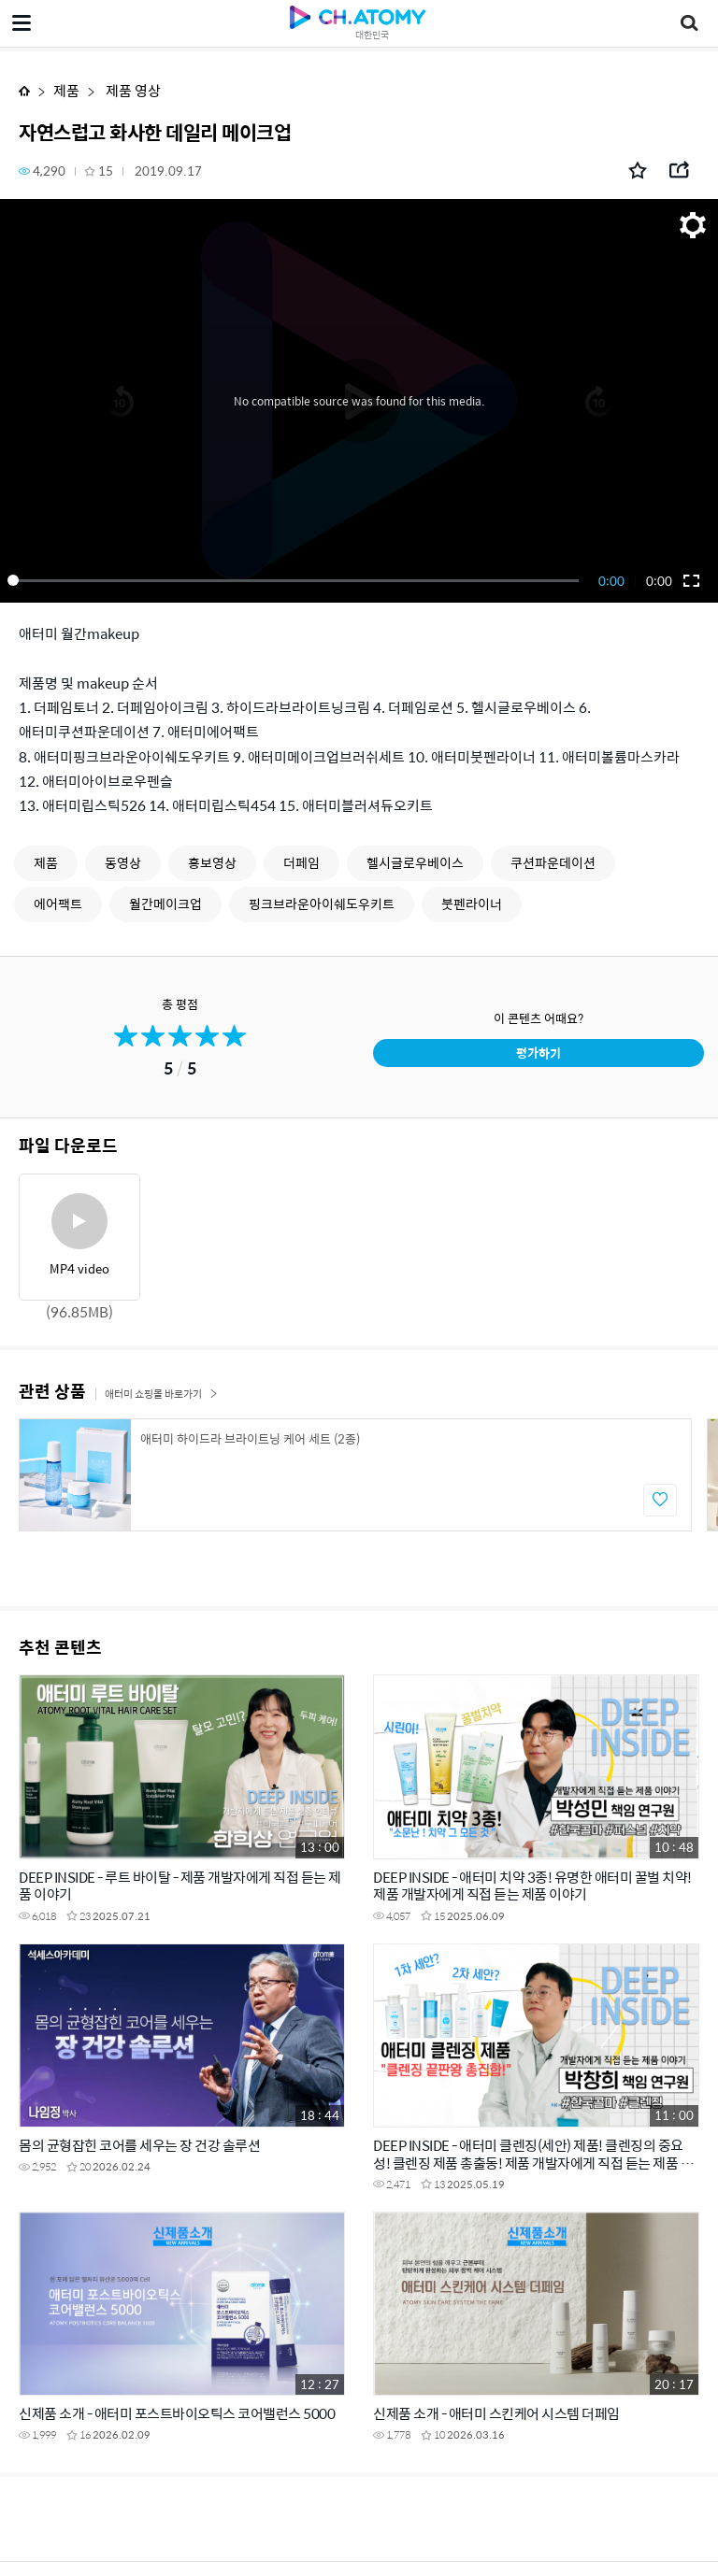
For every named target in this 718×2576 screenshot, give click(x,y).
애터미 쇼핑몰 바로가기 (161, 1394)
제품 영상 (132, 90)
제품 (66, 90)
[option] (355, 1474)
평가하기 (538, 1052)
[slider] (296, 580)
